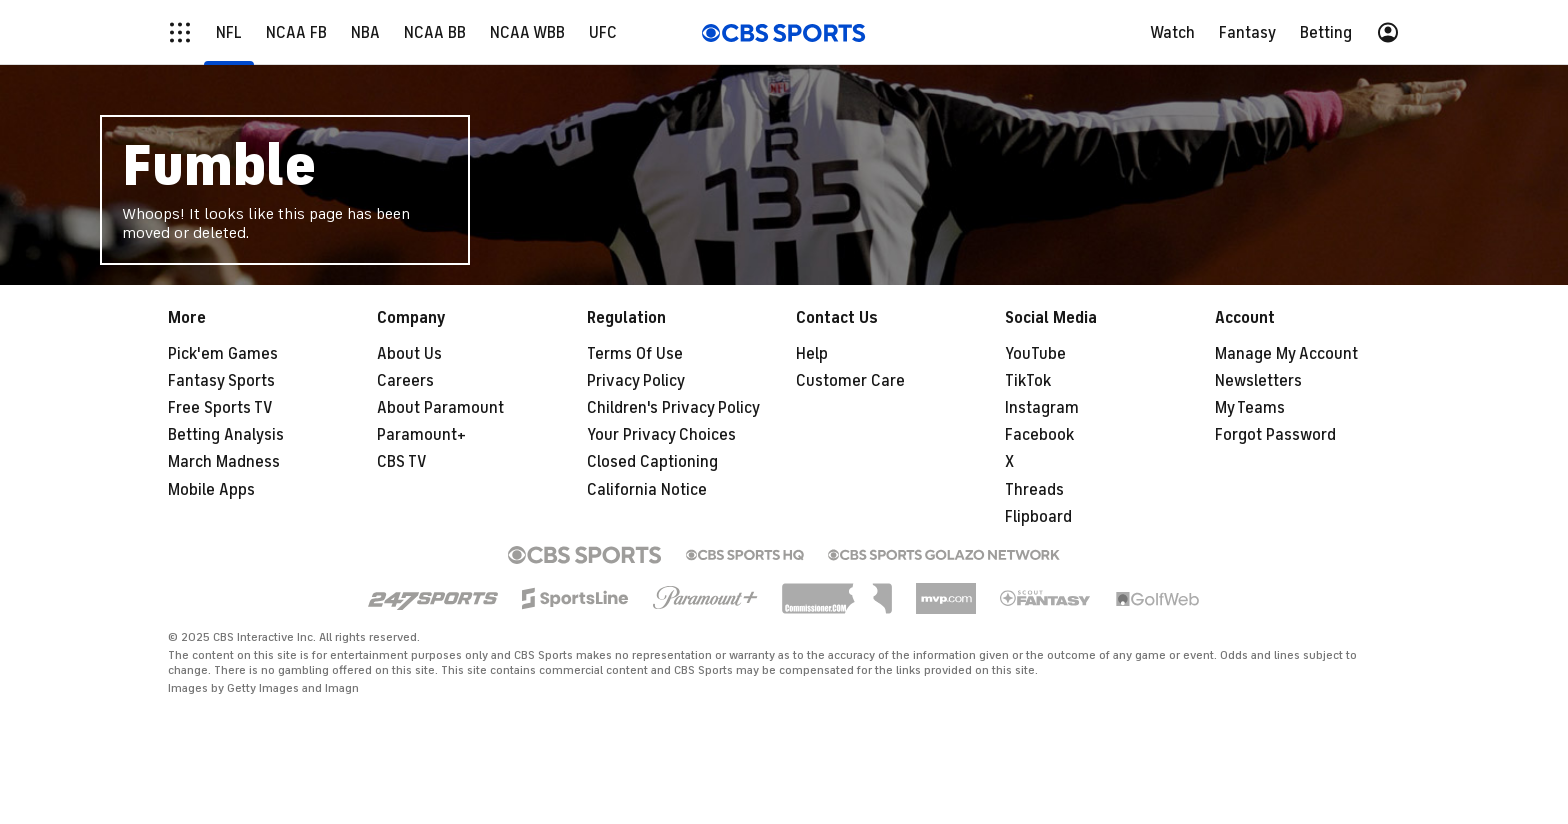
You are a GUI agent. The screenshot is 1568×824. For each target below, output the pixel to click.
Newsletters (1258, 381)
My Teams (1250, 408)
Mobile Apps (211, 490)
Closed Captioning (652, 462)
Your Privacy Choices (661, 435)
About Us (409, 354)
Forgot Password (1275, 435)
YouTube (1035, 354)
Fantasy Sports (221, 381)
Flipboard (1038, 517)
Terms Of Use (635, 354)
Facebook (1039, 435)
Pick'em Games (223, 354)
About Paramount (440, 408)
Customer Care (850, 381)
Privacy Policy (636, 381)
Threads (1034, 490)
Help (812, 354)
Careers (405, 381)
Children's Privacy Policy (673, 408)
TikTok (1028, 381)
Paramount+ (421, 435)
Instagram (1042, 408)
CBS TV (402, 462)
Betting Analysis (226, 435)
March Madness (224, 462)
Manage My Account (1286, 354)
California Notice (647, 490)
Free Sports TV (220, 408)
